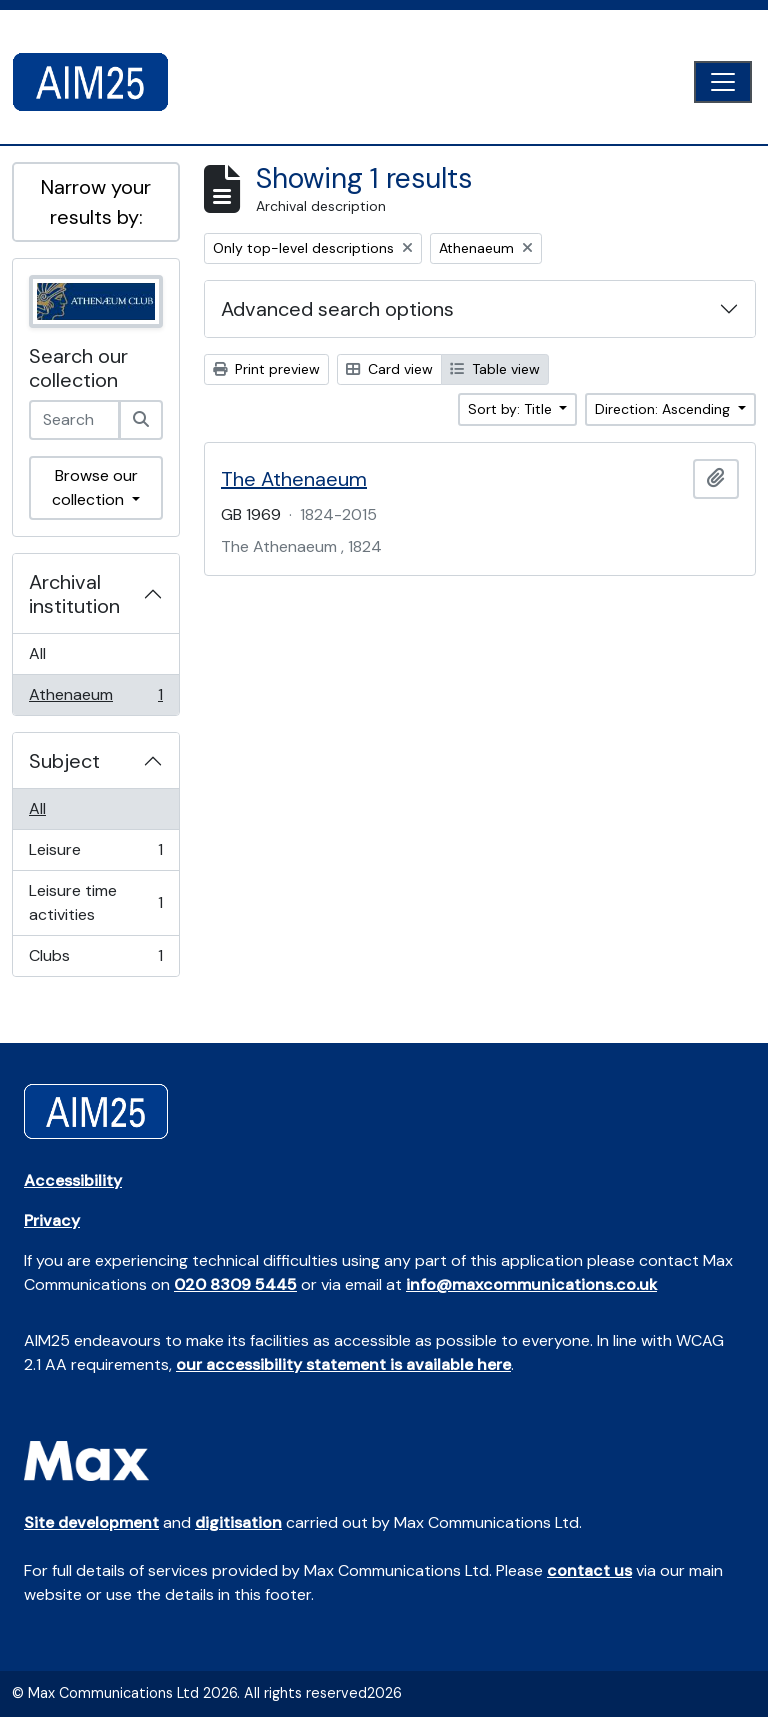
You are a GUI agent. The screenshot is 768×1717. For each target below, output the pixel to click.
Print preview (266, 369)
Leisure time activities (95, 902)
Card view (389, 369)
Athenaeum (95, 699)
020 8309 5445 (235, 1284)
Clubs (95, 960)
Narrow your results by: (96, 202)
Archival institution (74, 594)
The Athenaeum (294, 479)
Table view (495, 369)
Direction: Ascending (664, 409)
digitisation (238, 1522)
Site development (91, 1522)
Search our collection (78, 368)
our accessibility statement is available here (343, 1364)
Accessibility (73, 1180)
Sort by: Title (512, 409)
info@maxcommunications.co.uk (531, 1284)
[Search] (141, 420)
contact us (589, 1570)
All (37, 653)
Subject (64, 761)
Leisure (95, 854)
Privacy (52, 1220)
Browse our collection (95, 487)
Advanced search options (337, 309)
